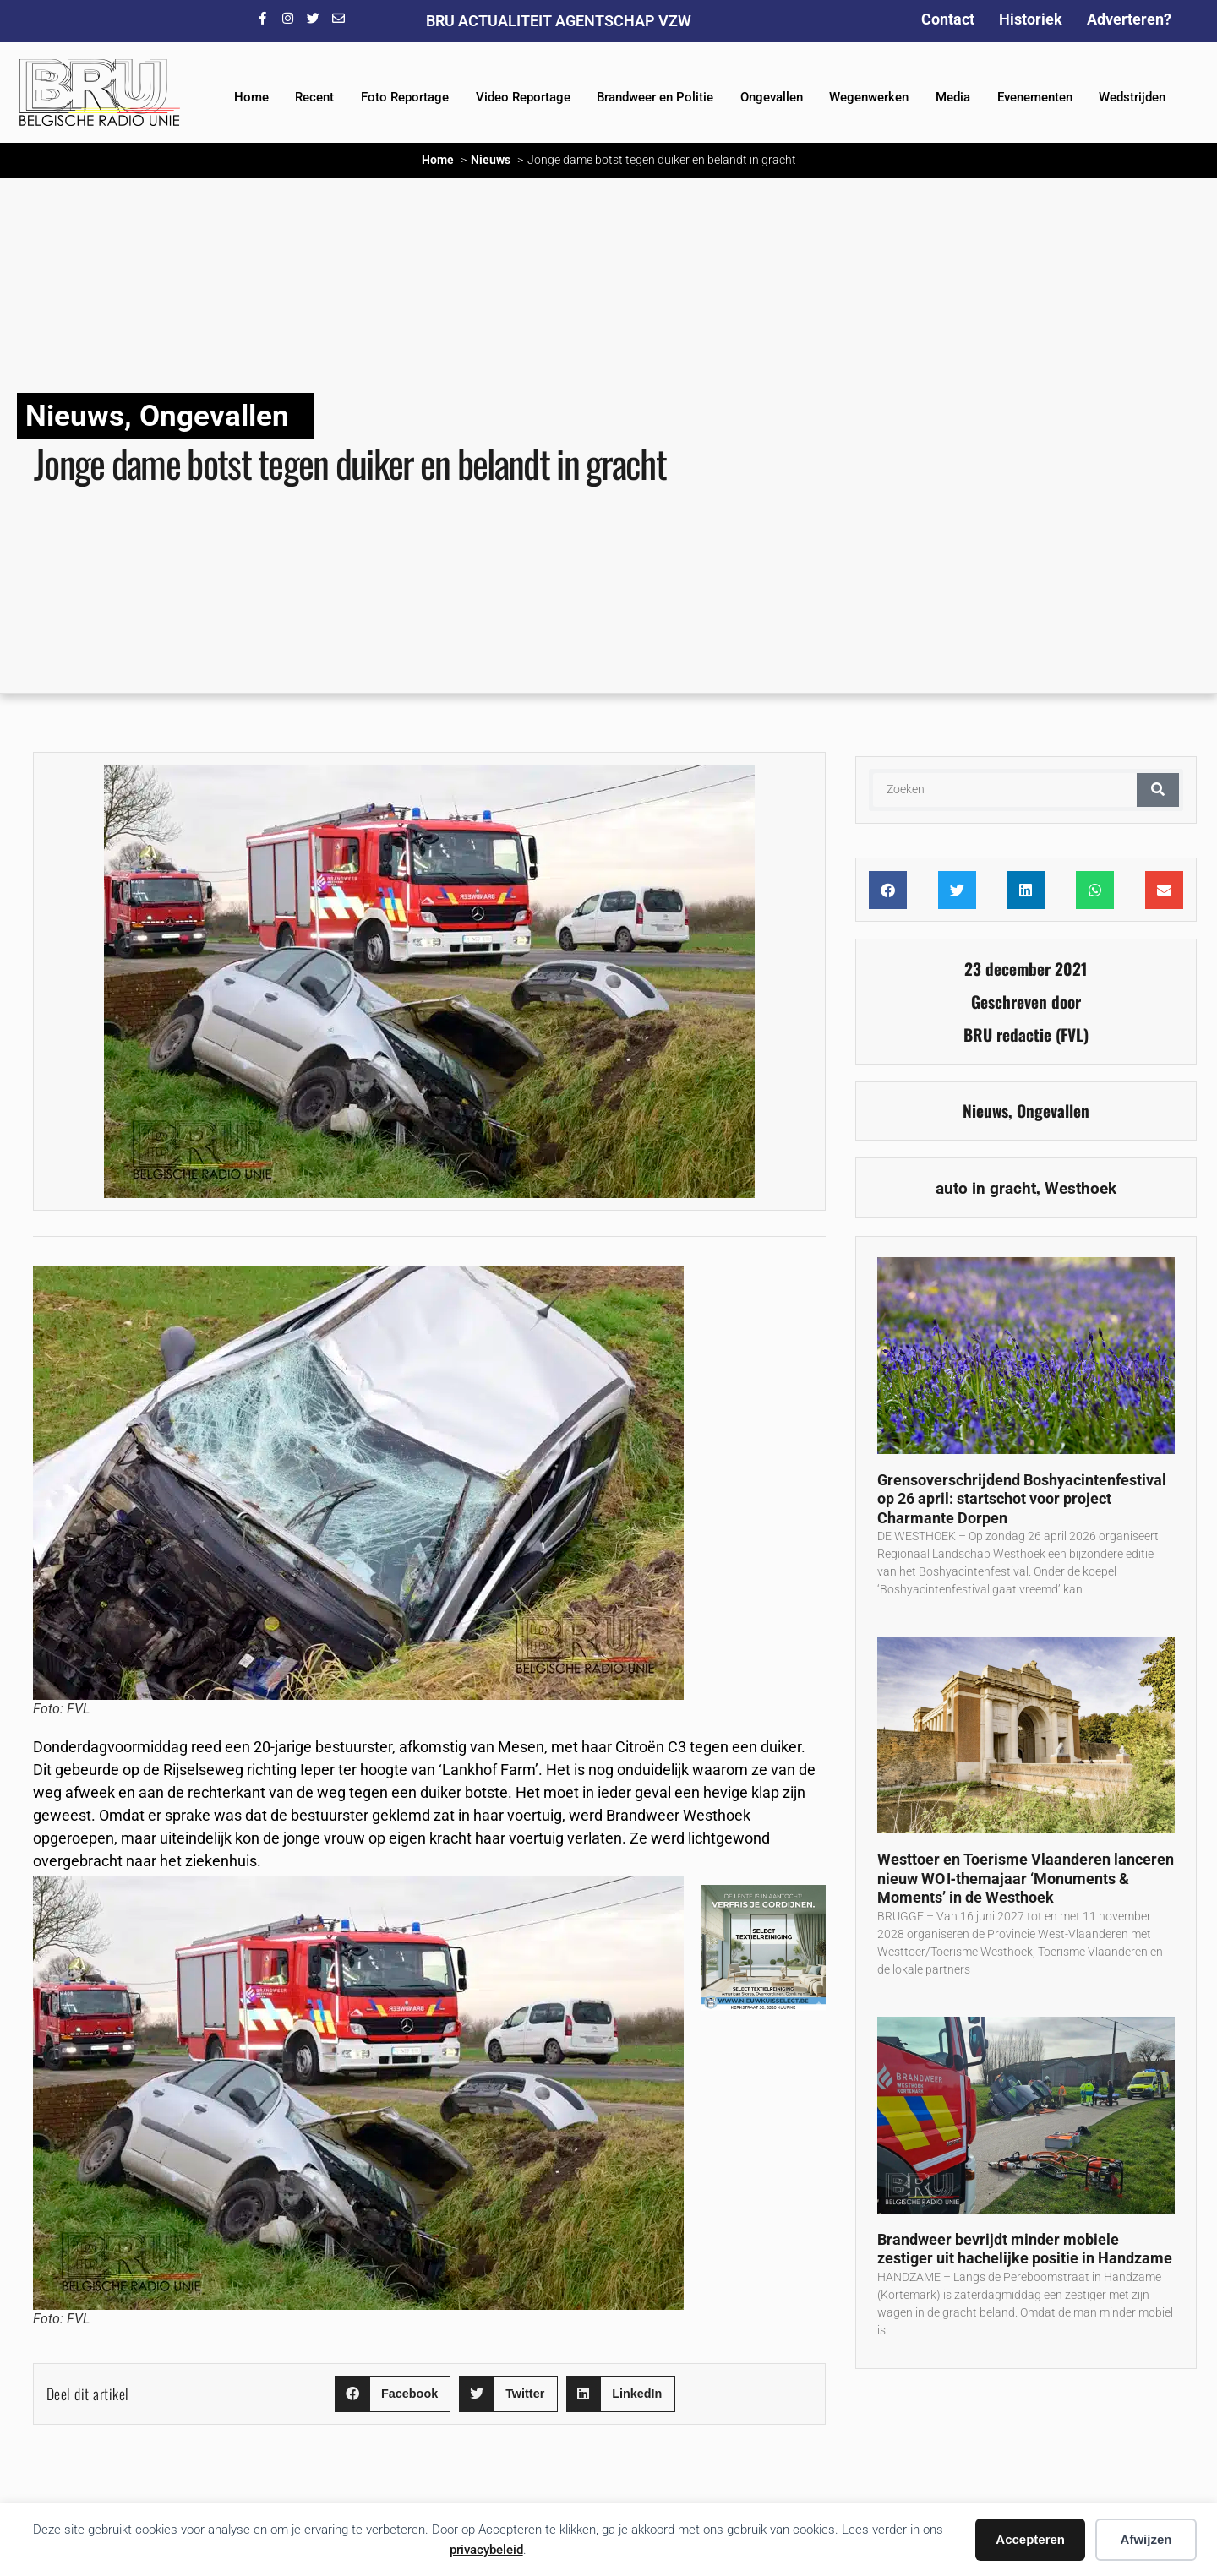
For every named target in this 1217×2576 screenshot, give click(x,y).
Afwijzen (1146, 2539)
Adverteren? (1129, 19)
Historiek (1030, 19)
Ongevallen (771, 97)
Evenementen (1034, 97)
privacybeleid (486, 2549)
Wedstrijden (1132, 97)
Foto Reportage (405, 97)
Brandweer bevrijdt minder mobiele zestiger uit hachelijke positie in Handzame (1024, 2249)
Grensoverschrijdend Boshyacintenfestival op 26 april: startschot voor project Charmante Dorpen (1021, 1499)
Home (251, 97)
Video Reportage (523, 97)
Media (953, 97)
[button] (392, 2394)
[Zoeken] (1158, 790)
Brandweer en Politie (655, 97)
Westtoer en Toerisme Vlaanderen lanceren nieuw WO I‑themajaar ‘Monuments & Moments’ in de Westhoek (1025, 1878)
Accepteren (1030, 2539)
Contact (947, 19)
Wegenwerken (869, 97)
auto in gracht (986, 1188)
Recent (314, 97)
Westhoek (1080, 1188)
